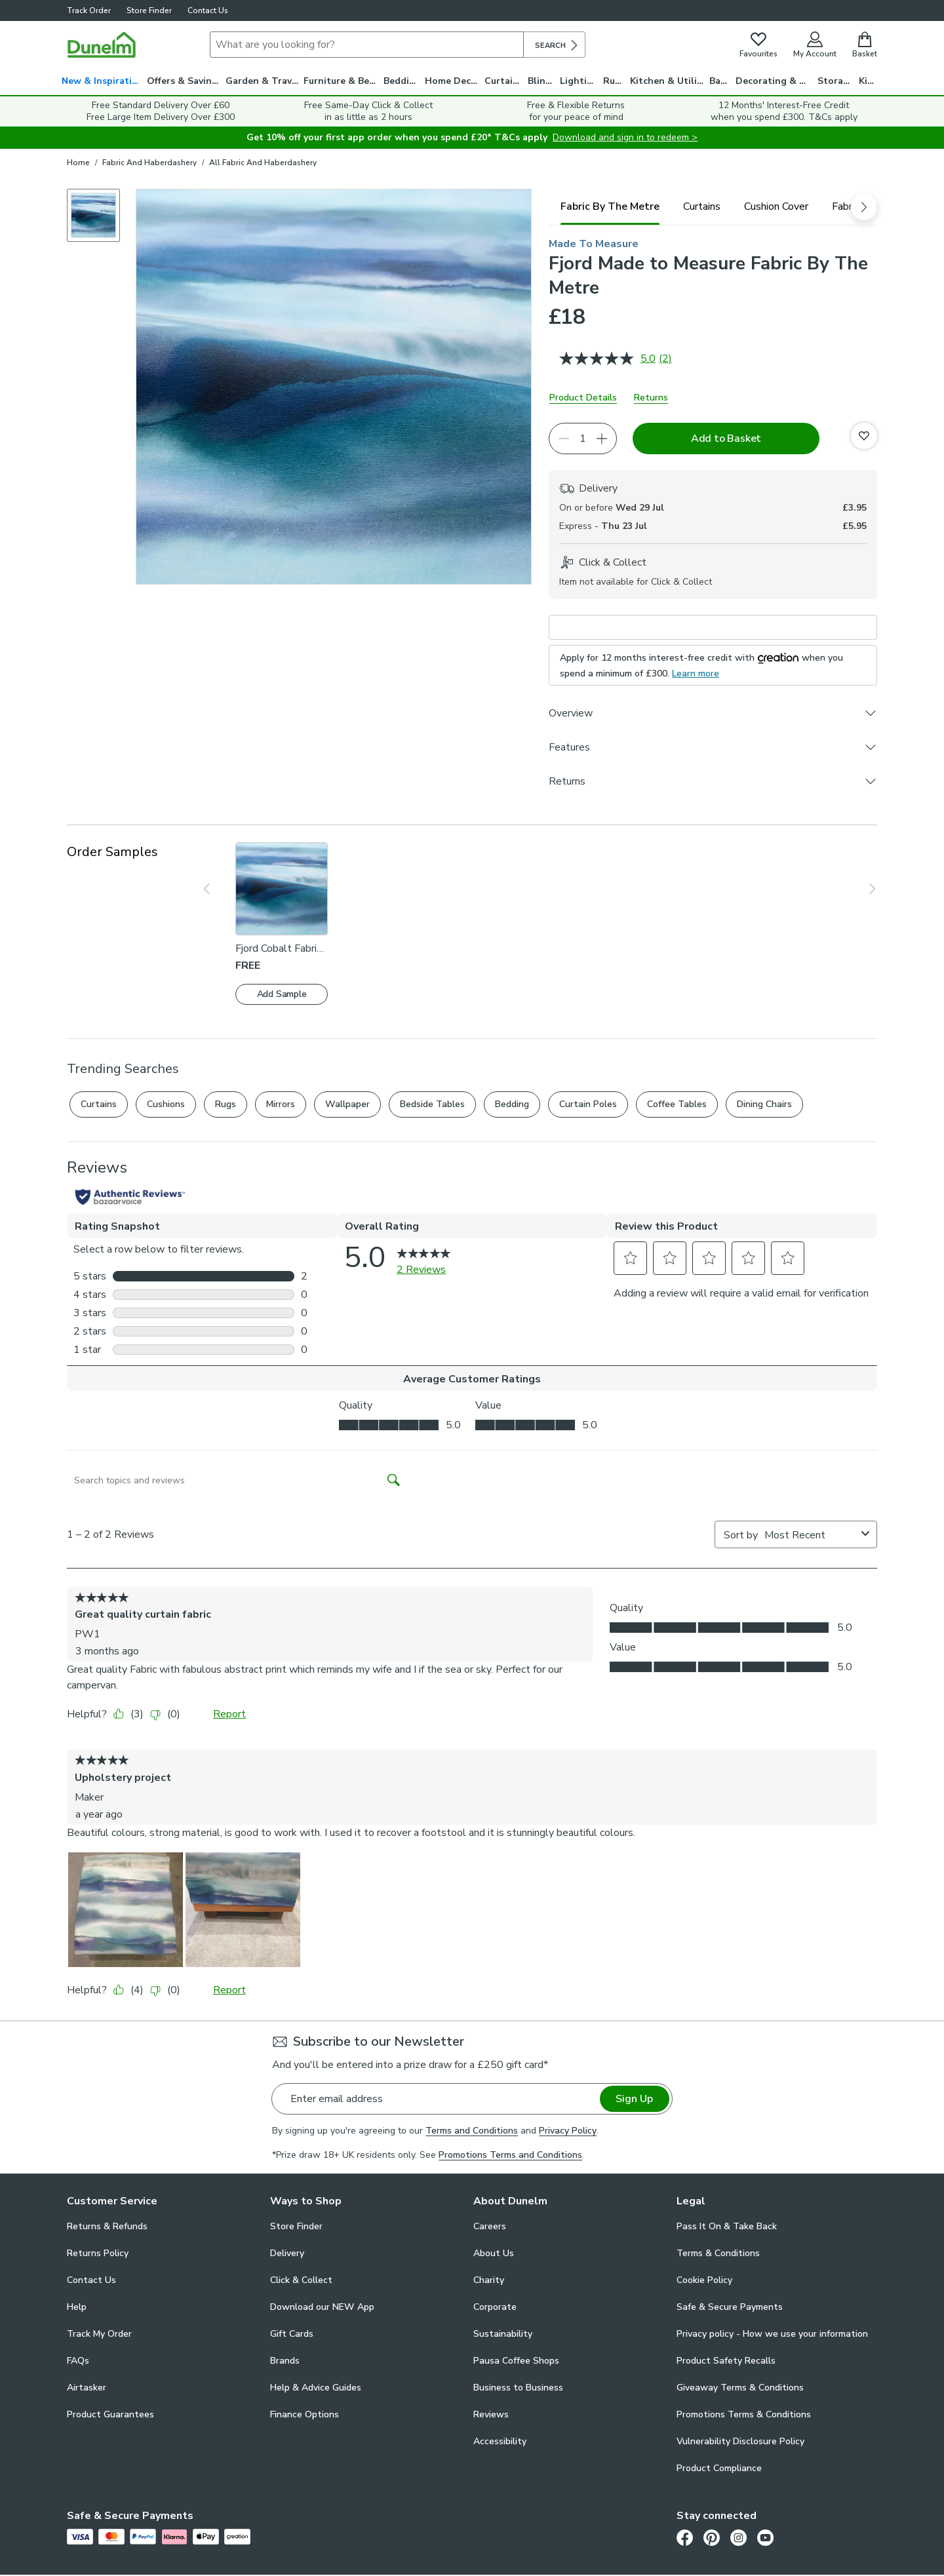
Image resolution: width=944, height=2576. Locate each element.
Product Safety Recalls (726, 2360)
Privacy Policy (568, 2130)
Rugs (614, 81)
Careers (489, 2226)
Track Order (89, 10)
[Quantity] (582, 438)
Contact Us (207, 10)
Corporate (495, 2307)
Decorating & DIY (775, 81)
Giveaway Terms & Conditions (740, 2387)
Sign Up (634, 2099)
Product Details (583, 397)
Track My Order (99, 2334)
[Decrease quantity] (563, 438)
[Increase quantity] (601, 438)
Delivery (287, 2253)
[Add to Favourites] (864, 436)
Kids (868, 81)
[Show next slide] (863, 889)
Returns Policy (97, 2253)
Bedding (402, 81)
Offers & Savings (184, 81)
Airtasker (86, 2387)
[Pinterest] (711, 2537)
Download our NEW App (322, 2307)
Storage (835, 81)
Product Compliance (719, 2468)
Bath (720, 81)
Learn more (695, 673)
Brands (285, 2360)
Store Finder (149, 10)
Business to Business (518, 2387)
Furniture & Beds (342, 81)
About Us (493, 2253)
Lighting (579, 81)
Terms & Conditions (718, 2253)
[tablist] (713, 206)
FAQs (78, 2360)
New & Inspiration (103, 81)
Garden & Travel (263, 81)
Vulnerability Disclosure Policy (740, 2441)
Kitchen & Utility (668, 81)
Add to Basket (726, 438)
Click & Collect (301, 2280)
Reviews (491, 2414)
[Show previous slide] (216, 889)
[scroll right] (864, 207)
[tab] (610, 206)
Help (77, 2307)
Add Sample (282, 994)
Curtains (503, 81)
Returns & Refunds (107, 2226)
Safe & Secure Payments (730, 2307)
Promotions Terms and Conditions (510, 2155)
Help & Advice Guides (315, 2387)
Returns (651, 397)
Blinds (542, 81)
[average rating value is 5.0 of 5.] (609, 358)
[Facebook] (685, 2537)
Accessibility (499, 2441)
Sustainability (502, 2334)
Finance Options (304, 2414)
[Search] (367, 44)
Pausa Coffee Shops (516, 2360)
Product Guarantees (110, 2414)
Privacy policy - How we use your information (772, 2334)
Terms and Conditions (471, 2130)
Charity (488, 2280)
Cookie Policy (704, 2280)
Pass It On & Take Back (727, 2226)
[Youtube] (765, 2537)
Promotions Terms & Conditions (744, 2414)
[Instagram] (738, 2537)
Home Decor (453, 81)
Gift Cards (291, 2334)
